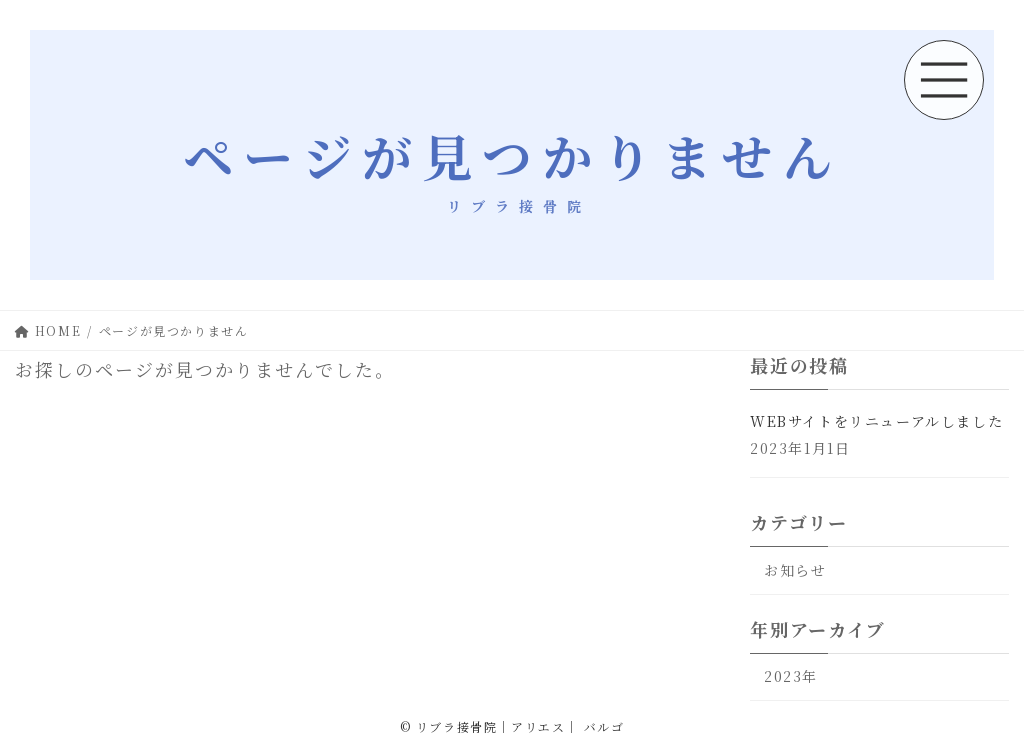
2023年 (791, 677)
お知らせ (795, 570)
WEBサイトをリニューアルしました (876, 421)
